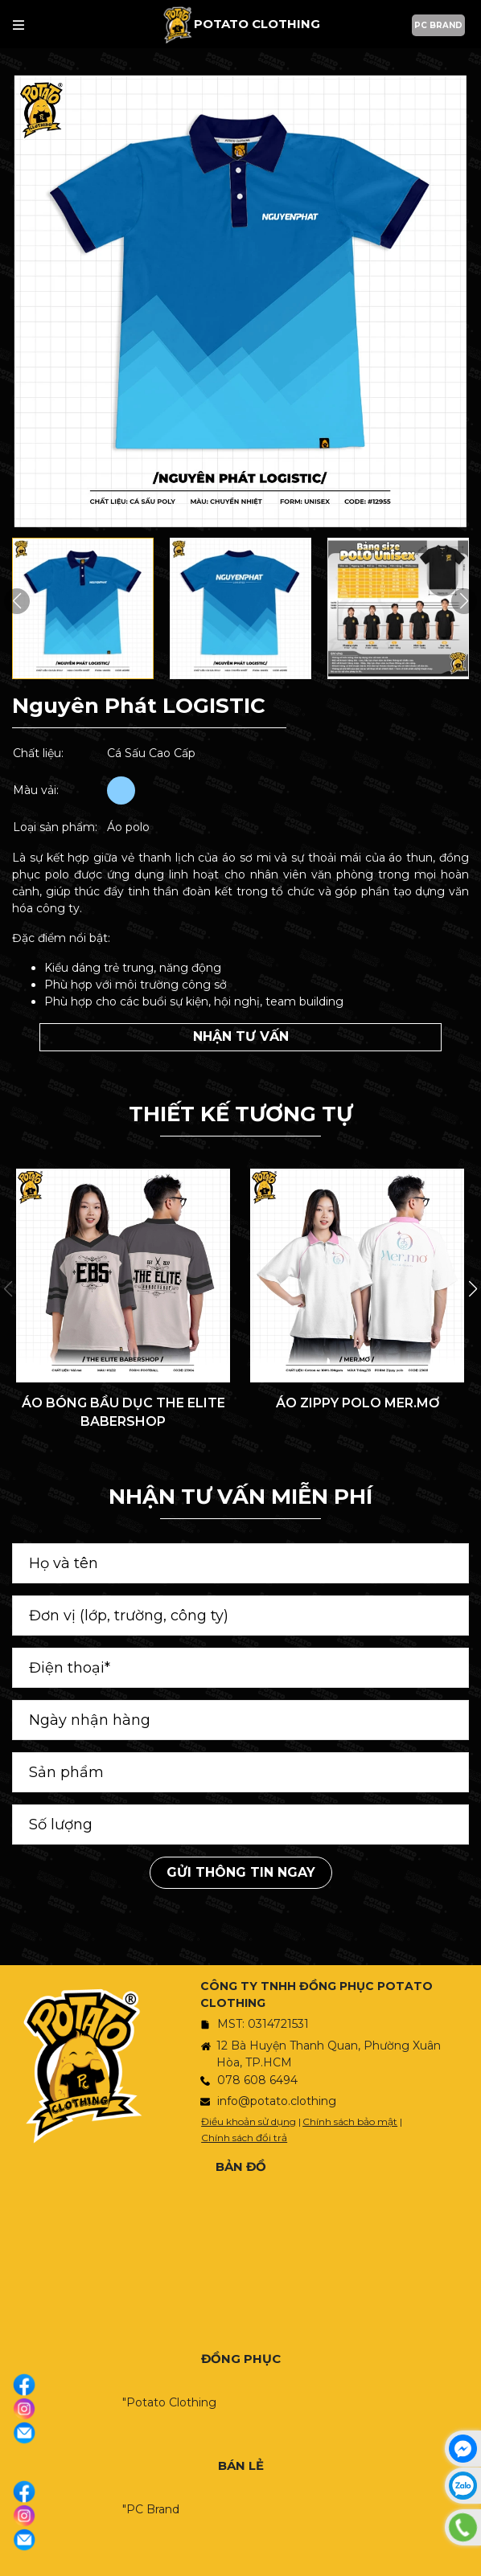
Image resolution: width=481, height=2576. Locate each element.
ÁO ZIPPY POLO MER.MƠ (357, 1403)
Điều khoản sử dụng (248, 2121)
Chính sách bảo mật (349, 2121)
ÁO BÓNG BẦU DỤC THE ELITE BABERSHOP (123, 1411)
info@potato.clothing (276, 2101)
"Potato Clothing (169, 2402)
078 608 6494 (257, 2080)
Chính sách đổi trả (244, 2138)
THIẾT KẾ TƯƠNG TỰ (240, 1114)
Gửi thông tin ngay (240, 1872)
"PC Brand (150, 2509)
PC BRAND (438, 25)
